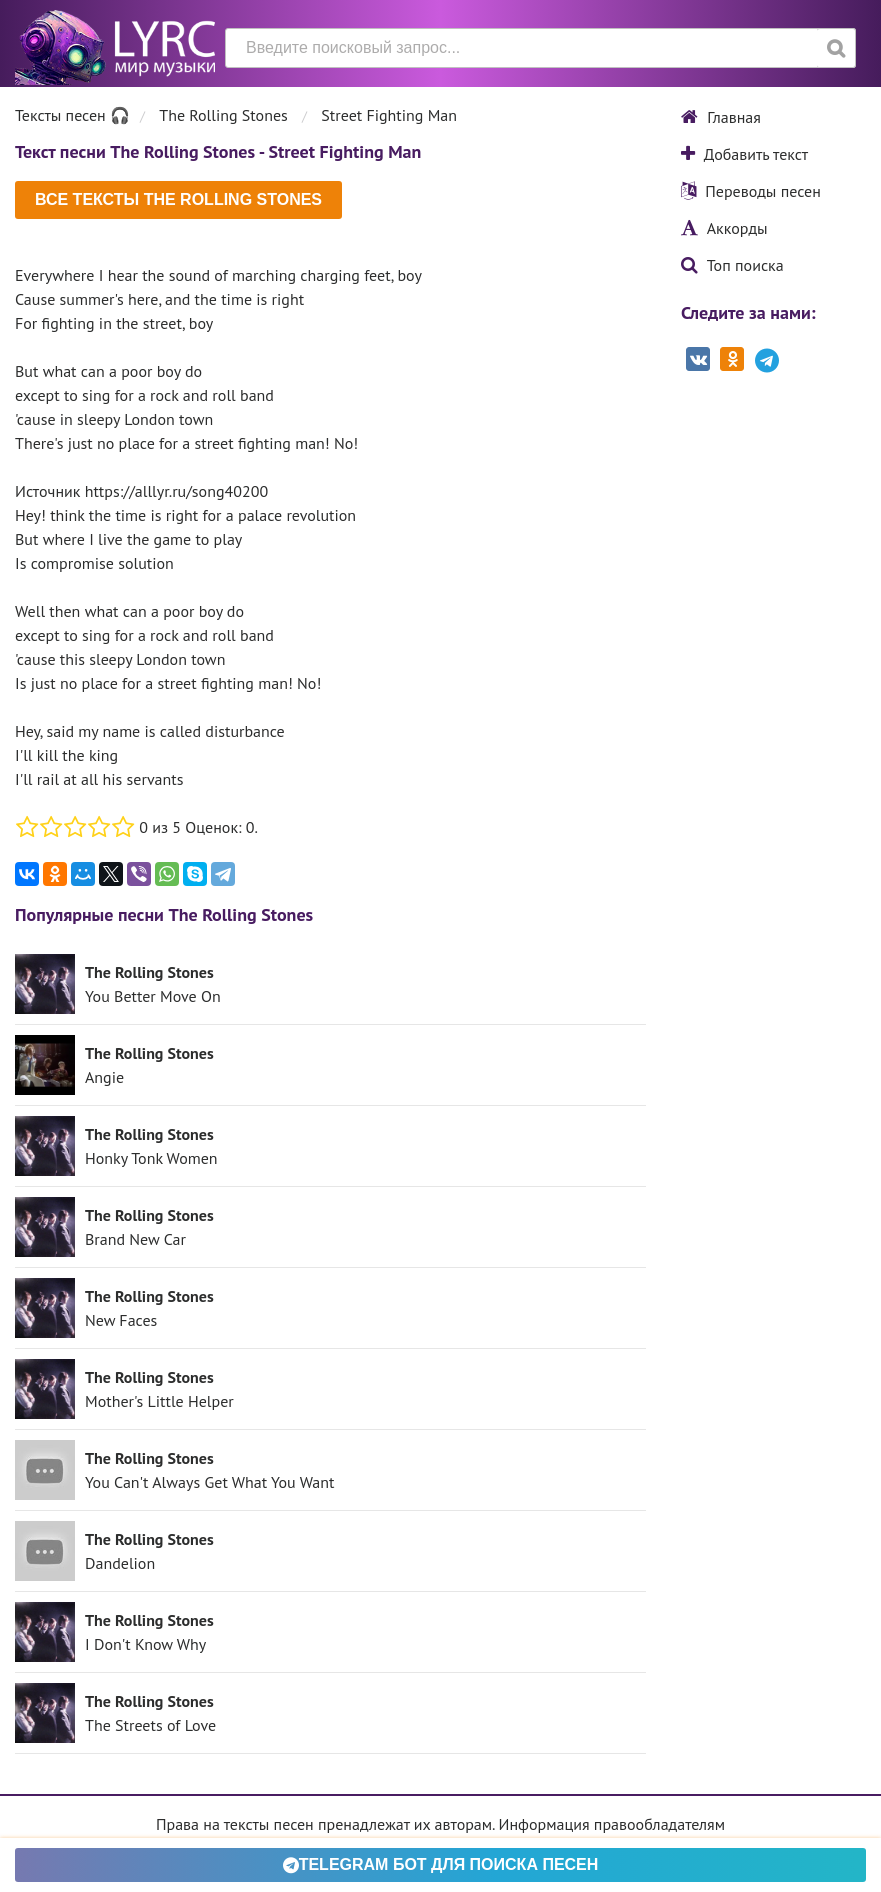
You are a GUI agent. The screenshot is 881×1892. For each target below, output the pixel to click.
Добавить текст (744, 154)
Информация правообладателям (612, 1824)
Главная (721, 117)
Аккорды (724, 228)
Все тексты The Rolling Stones (178, 199)
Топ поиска (732, 265)
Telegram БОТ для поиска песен (441, 1864)
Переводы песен (751, 191)
